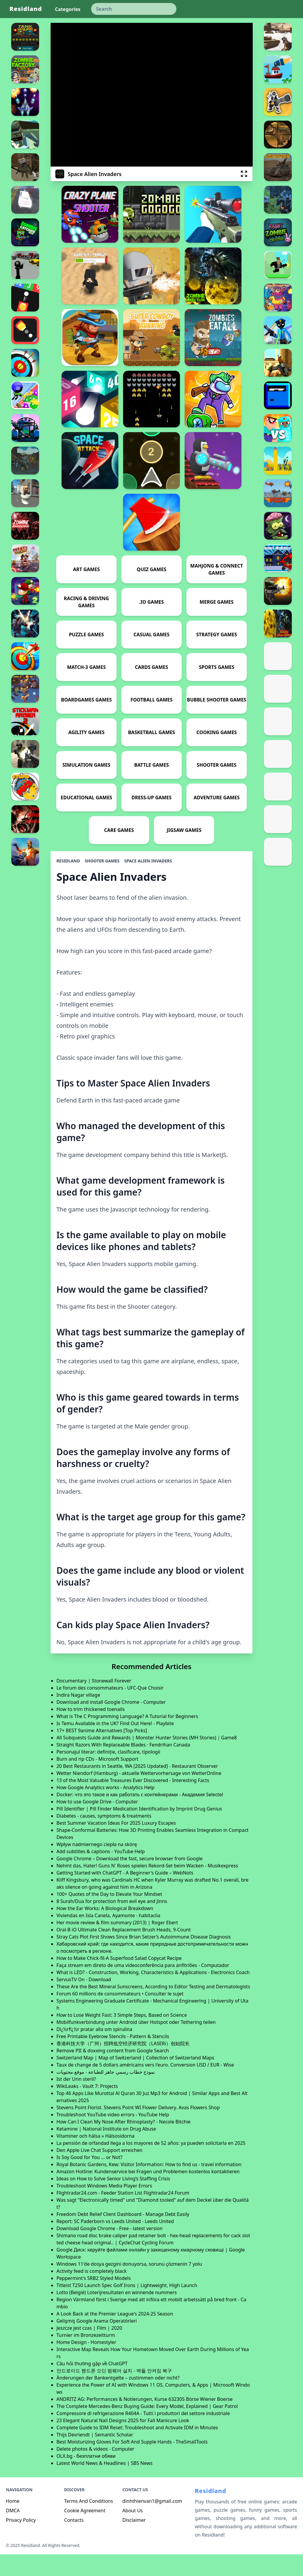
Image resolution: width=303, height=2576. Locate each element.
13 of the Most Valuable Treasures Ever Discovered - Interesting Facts (133, 1802)
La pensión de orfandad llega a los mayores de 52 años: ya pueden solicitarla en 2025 (151, 2164)
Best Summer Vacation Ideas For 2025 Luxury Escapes (116, 1844)
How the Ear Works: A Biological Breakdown (105, 1930)
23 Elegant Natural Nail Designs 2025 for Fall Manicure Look (123, 2442)
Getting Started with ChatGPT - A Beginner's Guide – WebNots (125, 1894)
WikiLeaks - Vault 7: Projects (87, 2107)
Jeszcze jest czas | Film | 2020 (89, 2349)
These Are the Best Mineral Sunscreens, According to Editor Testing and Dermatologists (153, 2008)
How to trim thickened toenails (91, 1731)
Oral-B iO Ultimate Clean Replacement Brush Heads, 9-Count (124, 1951)
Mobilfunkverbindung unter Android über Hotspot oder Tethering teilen (136, 2043)
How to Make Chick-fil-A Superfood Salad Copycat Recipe (119, 1979)
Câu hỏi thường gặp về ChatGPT (92, 2385)
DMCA (13, 2532)
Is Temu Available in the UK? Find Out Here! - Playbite (115, 1745)
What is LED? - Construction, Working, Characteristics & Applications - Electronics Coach (153, 1994)
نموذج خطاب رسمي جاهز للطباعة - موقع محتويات (106, 2093)
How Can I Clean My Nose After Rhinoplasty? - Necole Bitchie (124, 2143)
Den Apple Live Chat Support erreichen (100, 2171)
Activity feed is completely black (92, 2292)
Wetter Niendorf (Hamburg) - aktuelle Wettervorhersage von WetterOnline (139, 1795)
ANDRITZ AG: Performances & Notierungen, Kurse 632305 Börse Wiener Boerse (145, 2420)
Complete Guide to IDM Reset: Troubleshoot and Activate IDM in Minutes (137, 2449)
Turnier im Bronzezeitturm (86, 2356)
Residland (25, 9)
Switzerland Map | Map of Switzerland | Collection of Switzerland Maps (135, 2079)
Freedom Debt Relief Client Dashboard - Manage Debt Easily (123, 2236)
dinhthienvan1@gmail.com (152, 2522)
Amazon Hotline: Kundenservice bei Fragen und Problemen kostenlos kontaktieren (148, 2193)
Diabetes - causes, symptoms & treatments (104, 1837)
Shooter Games (102, 882)
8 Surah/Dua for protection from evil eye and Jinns (112, 1923)
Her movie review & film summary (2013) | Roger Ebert (117, 1944)
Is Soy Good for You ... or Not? (90, 2179)
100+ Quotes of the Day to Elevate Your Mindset (109, 1915)
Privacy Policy (21, 2541)
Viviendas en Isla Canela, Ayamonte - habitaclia (108, 1937)
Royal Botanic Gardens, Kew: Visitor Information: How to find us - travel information (149, 2186)
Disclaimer (134, 2541)
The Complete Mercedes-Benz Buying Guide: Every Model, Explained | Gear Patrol (147, 2428)
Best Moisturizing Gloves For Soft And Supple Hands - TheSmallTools (132, 2463)
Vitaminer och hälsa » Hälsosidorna (96, 2157)
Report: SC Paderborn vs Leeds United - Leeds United (115, 2243)
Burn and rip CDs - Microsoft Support (97, 1780)
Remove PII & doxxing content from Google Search (113, 2072)
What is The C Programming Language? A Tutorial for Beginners (127, 1738)
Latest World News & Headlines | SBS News (105, 2484)
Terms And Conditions (88, 2522)
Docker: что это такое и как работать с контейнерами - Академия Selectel (140, 1816)
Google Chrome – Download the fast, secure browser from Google (130, 1880)
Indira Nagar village (78, 1716)
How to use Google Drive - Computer (97, 1823)
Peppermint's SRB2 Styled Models (94, 2300)
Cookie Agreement (84, 2532)
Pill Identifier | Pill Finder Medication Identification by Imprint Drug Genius (139, 1830)
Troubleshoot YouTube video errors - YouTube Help (113, 2136)
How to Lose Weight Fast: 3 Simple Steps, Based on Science (122, 2036)
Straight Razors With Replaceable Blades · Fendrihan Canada (123, 1766)
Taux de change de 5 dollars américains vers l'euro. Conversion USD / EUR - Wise (145, 2086)
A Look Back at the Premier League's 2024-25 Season (115, 2335)
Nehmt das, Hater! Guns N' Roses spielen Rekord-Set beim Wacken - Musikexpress (147, 1887)
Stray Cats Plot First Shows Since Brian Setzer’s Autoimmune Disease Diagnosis (144, 1958)
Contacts (74, 2541)
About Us (133, 2532)
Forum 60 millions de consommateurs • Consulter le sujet (120, 2015)
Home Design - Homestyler (86, 2364)
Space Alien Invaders (148, 882)
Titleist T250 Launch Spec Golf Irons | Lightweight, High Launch (127, 2307)
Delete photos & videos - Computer (95, 2470)
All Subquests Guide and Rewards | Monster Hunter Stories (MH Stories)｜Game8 (147, 1759)
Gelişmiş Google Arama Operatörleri (97, 2342)
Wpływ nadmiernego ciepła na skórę (97, 1866)
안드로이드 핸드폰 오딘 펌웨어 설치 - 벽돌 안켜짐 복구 (114, 2392)
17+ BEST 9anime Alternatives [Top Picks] (102, 1752)
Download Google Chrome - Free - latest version (110, 2250)
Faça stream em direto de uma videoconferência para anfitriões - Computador (143, 1987)
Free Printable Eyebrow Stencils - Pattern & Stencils (113, 2058)
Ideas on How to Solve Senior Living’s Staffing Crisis (113, 2200)
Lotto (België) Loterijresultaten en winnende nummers (117, 2314)
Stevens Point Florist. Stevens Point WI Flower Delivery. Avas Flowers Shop (138, 2129)
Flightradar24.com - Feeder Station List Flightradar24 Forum (123, 2214)
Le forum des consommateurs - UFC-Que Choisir (110, 1709)
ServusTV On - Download (84, 2001)
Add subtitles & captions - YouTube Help (101, 1873)
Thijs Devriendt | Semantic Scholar (95, 2456)
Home (13, 2522)
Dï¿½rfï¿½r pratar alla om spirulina (94, 2051)
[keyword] (133, 9)
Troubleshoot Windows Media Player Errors (104, 2207)
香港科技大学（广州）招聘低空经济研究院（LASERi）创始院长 (123, 2065)
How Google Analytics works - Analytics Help (105, 1809)
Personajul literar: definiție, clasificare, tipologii (108, 1773)
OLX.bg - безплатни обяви (86, 2477)
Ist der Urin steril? (76, 2100)
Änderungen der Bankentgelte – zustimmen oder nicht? (118, 2399)
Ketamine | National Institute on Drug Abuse (106, 2150)
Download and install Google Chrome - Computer (111, 1723)
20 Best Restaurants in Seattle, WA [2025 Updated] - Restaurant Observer (137, 1787)
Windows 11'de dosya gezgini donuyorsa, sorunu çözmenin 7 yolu (129, 2285)
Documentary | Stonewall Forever (94, 1702)
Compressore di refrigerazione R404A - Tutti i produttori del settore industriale (143, 2435)
